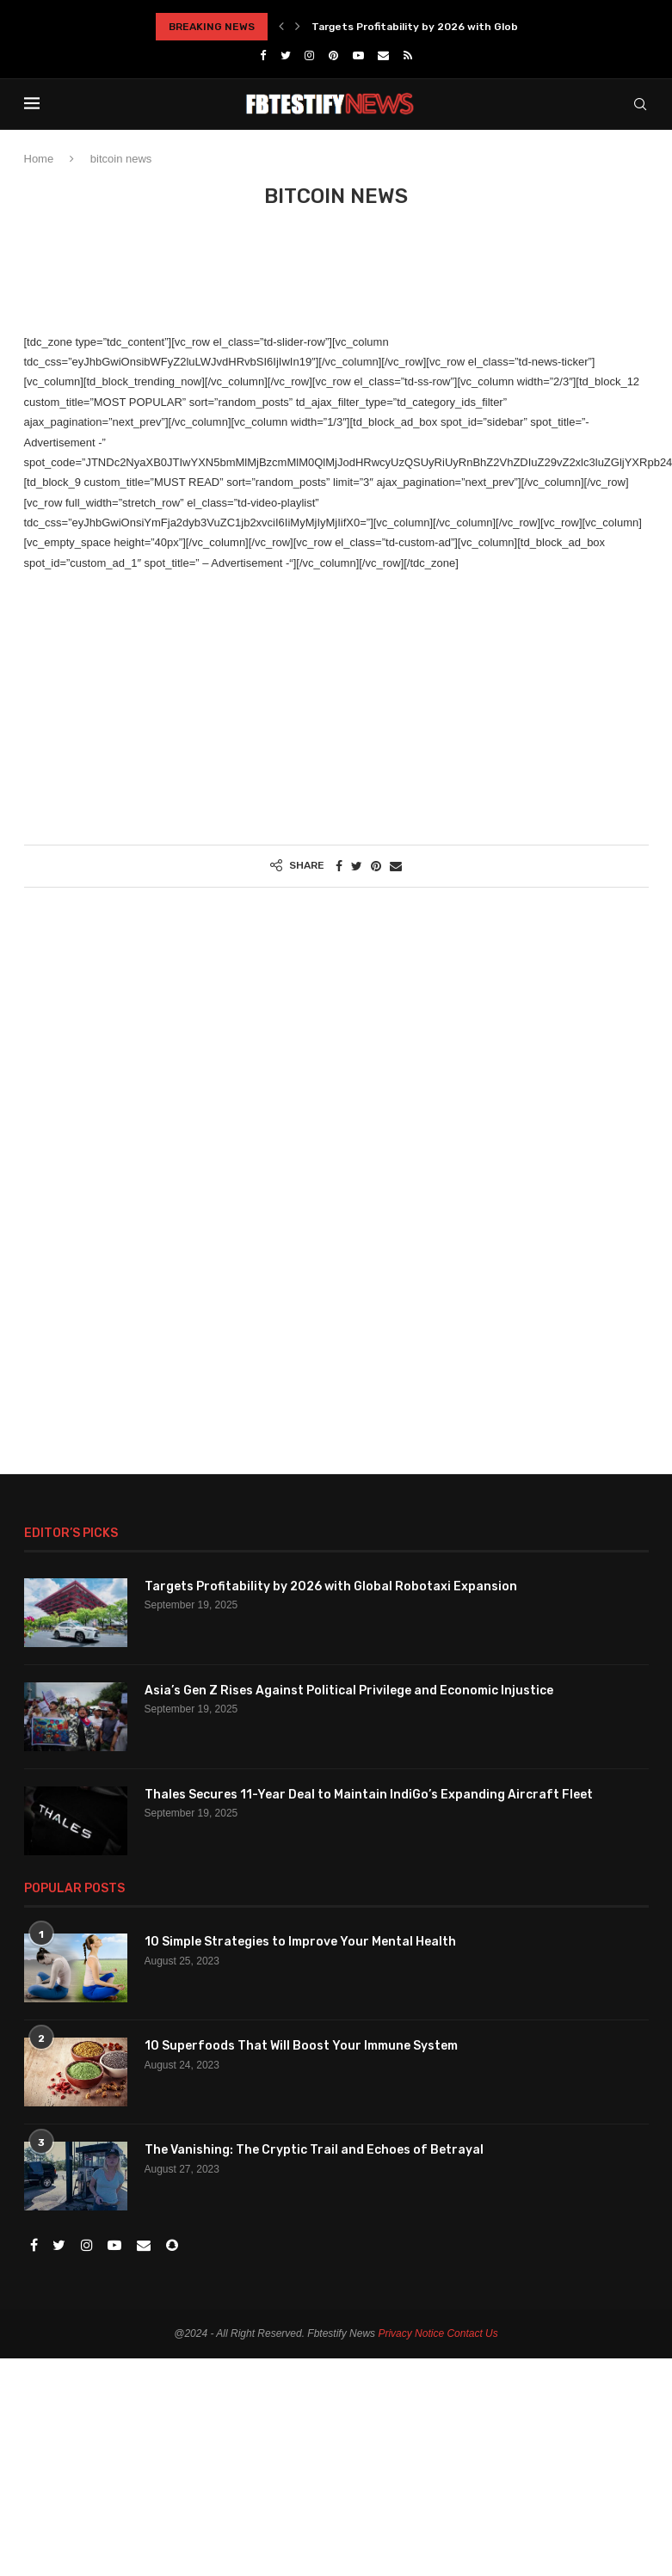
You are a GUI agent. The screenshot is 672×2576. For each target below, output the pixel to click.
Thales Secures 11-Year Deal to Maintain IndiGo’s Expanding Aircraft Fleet (369, 1794)
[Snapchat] (172, 2246)
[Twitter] (286, 55)
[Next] (298, 26)
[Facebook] (263, 55)
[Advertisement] (337, 279)
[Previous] (281, 26)
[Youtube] (358, 55)
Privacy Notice (411, 2333)
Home (39, 158)
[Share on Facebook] (339, 866)
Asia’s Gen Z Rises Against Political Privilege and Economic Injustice (349, 1690)
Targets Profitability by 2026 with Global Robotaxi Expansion (473, 27)
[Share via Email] (396, 866)
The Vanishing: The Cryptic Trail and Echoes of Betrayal (314, 2150)
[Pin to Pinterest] (376, 866)
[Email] (383, 55)
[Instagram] (309, 55)
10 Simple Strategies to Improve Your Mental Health (300, 1941)
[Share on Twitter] (356, 866)
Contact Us (472, 2333)
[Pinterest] (333, 55)
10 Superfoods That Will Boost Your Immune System (301, 2045)
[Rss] (408, 55)
